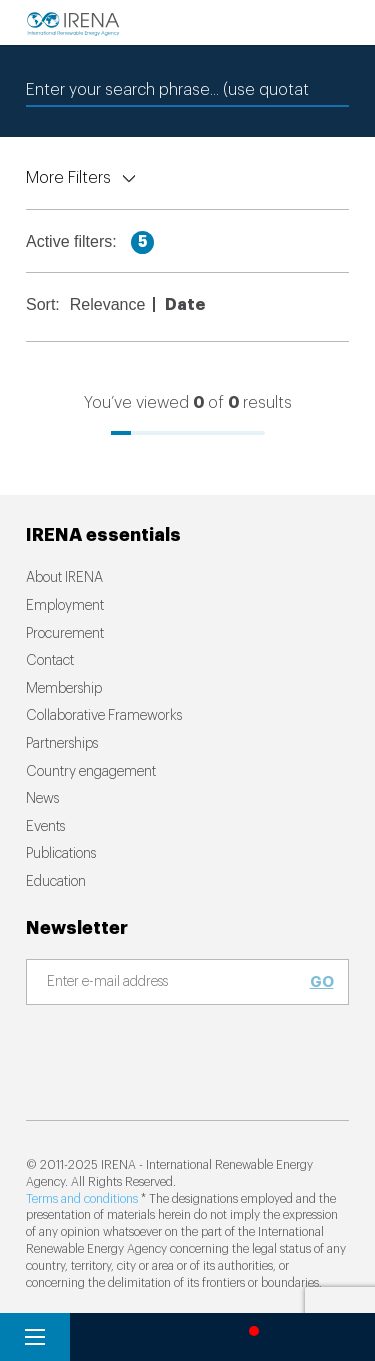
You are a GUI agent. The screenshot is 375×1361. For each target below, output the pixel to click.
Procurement (65, 634)
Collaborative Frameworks (104, 716)
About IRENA (64, 578)
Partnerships (62, 744)
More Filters (68, 178)
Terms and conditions (82, 1199)
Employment (65, 606)
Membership (64, 689)
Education (56, 882)
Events (45, 827)
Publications (61, 854)
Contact (50, 661)
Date (185, 305)
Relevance (108, 304)
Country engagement (91, 772)
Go (322, 982)
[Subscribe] (175, 983)
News (42, 799)
